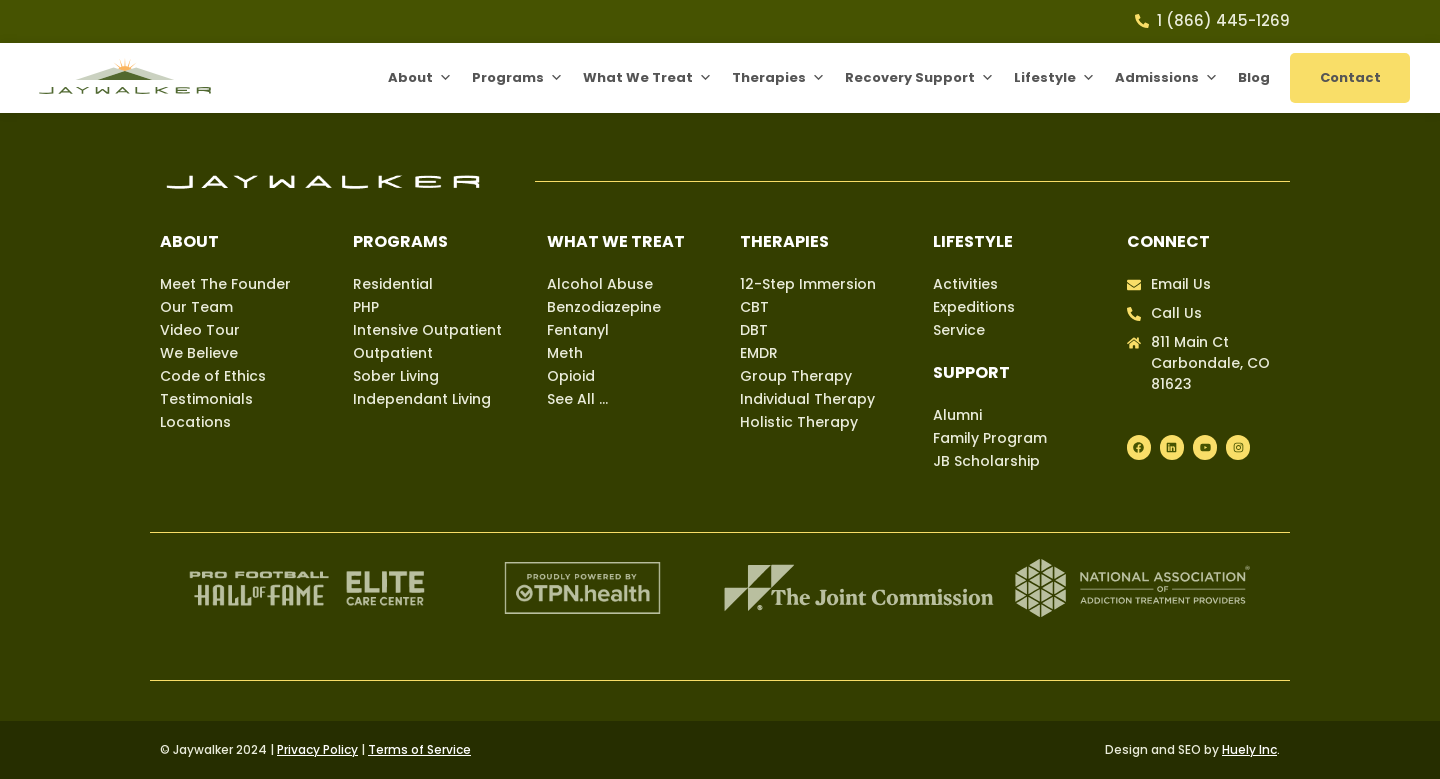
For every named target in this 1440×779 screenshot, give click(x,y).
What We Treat (647, 78)
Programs (517, 78)
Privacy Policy (317, 749)
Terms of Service (419, 749)
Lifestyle (1054, 78)
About (420, 78)
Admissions (1166, 78)
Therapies (778, 78)
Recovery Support (919, 78)
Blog (1254, 77)
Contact (1350, 77)
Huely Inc (1249, 749)
